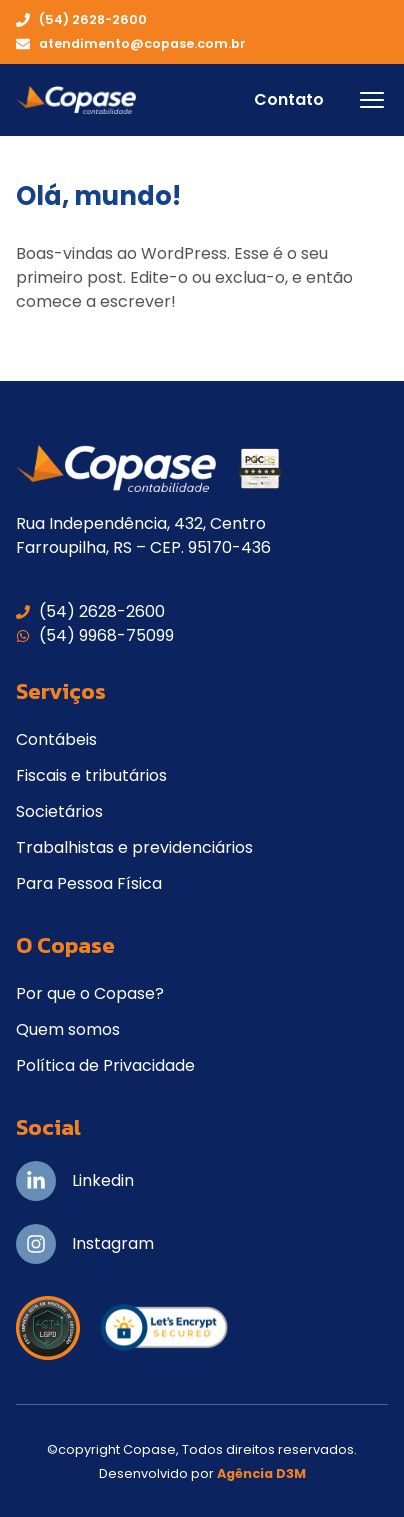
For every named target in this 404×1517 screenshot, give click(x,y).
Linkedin (103, 1180)
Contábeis (56, 739)
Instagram (113, 1243)
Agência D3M (261, 1473)
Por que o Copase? (90, 993)
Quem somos (68, 1029)
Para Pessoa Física (89, 883)
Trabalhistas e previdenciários (134, 847)
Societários (59, 811)
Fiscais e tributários (91, 775)
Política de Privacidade (105, 1065)
